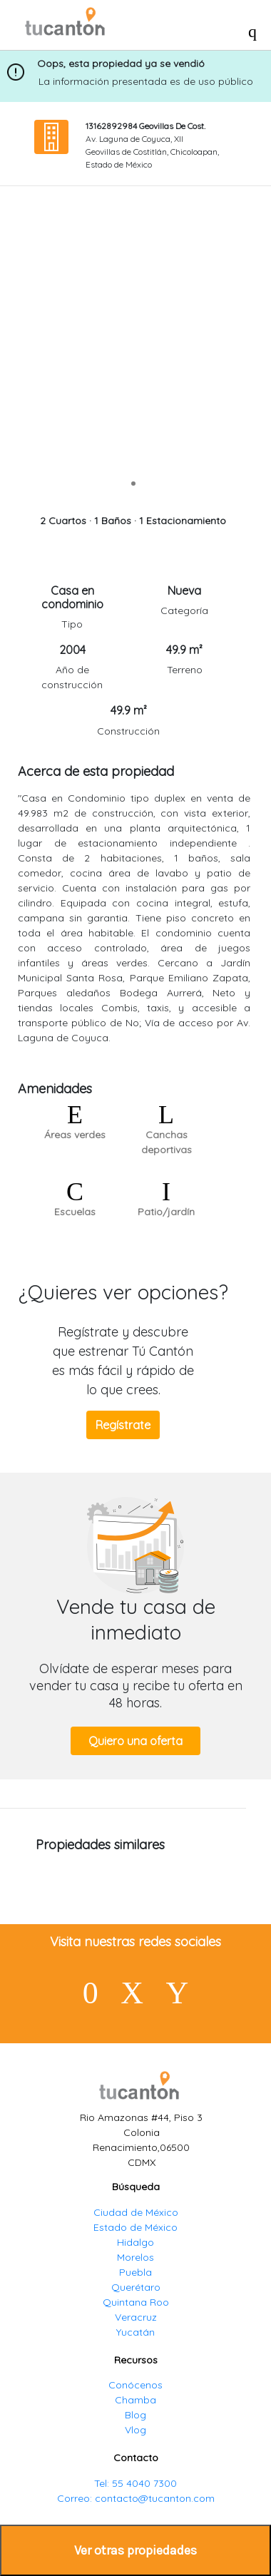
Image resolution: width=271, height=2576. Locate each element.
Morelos (135, 2257)
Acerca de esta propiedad (96, 771)
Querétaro (135, 2287)
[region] (133, 344)
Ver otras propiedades (135, 2550)
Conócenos (135, 2384)
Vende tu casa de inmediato (135, 1619)
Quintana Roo (136, 2302)
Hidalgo (135, 2242)
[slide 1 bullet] (133, 482)
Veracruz (136, 2317)
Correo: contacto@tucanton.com (136, 2498)
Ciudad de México (135, 2212)
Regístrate (123, 1425)
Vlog (135, 2429)
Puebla (135, 2272)
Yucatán (135, 2332)
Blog (135, 2414)
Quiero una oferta (135, 1741)
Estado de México (135, 2227)
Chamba (135, 2399)
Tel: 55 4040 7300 (135, 2483)
